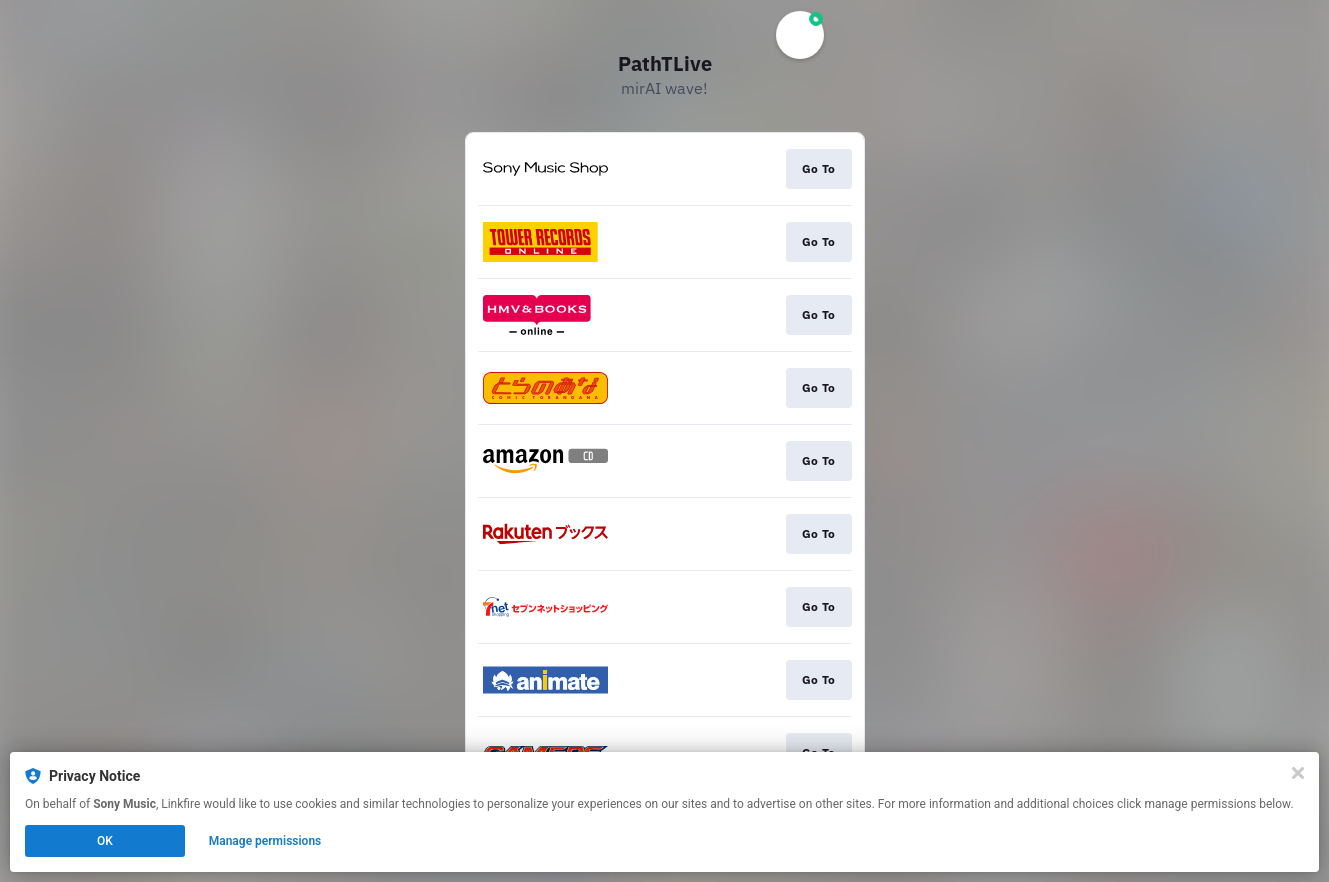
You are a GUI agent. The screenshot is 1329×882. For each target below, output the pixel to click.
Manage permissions (265, 841)
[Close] (1298, 773)
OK (105, 841)
